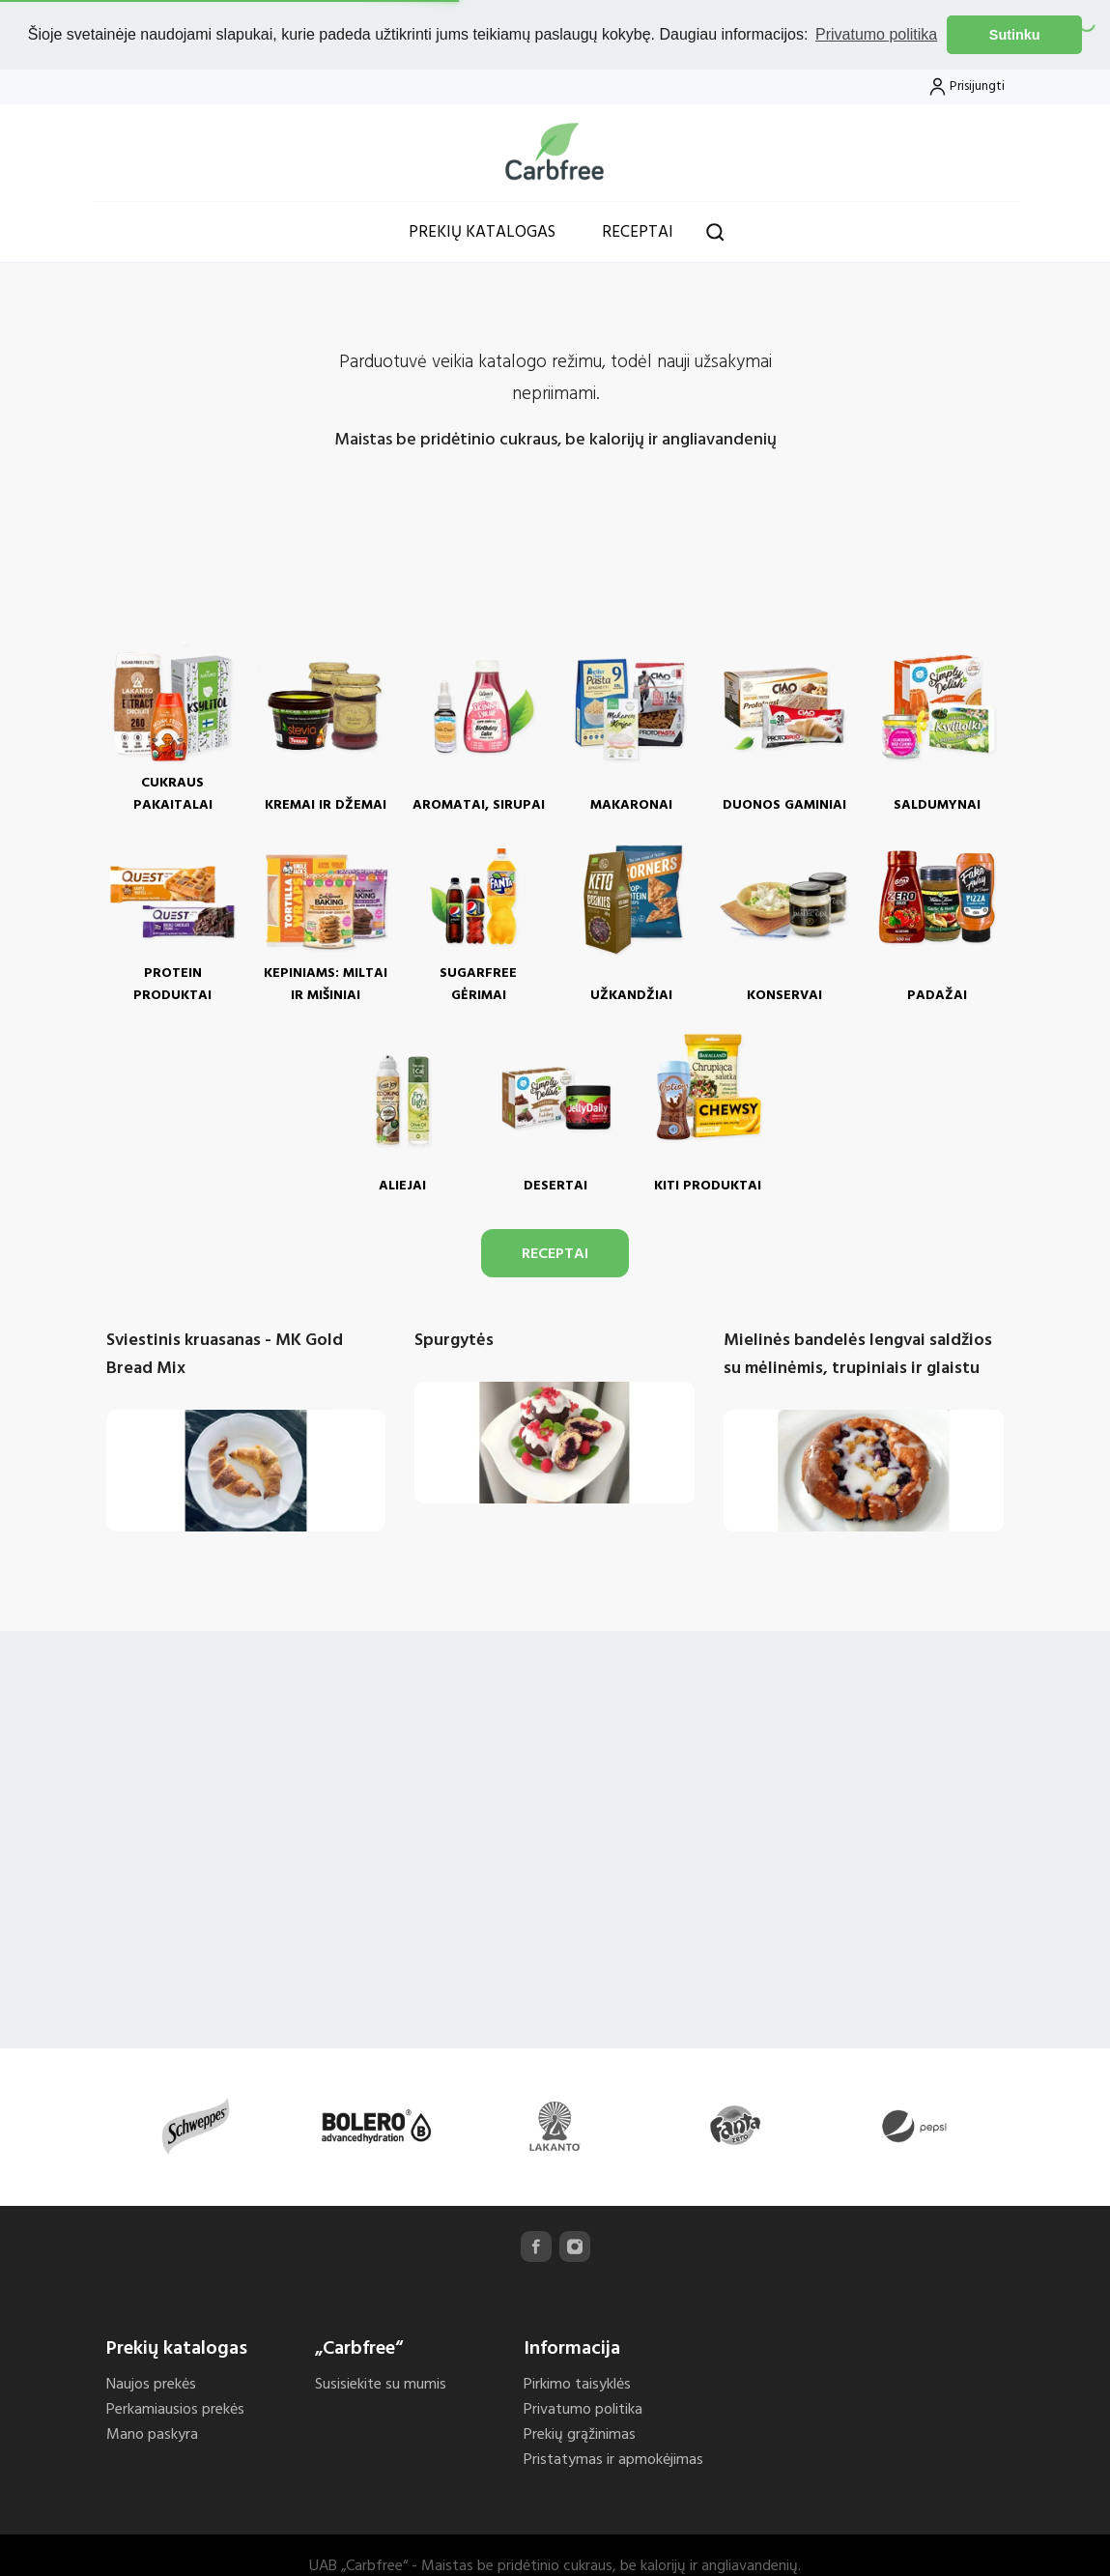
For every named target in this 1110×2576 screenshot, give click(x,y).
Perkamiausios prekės (175, 2406)
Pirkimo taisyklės (577, 2381)
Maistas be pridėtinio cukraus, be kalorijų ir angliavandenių (555, 437)
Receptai (637, 229)
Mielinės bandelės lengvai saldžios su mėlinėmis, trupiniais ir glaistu (858, 1352)
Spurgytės (454, 1338)
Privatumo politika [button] (876, 34)
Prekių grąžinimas (580, 2432)
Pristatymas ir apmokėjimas (613, 2457)
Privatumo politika (583, 2406)
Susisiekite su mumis (380, 2381)
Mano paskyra (152, 2432)
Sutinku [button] (1014, 35)
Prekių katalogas (482, 229)
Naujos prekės (151, 2381)
